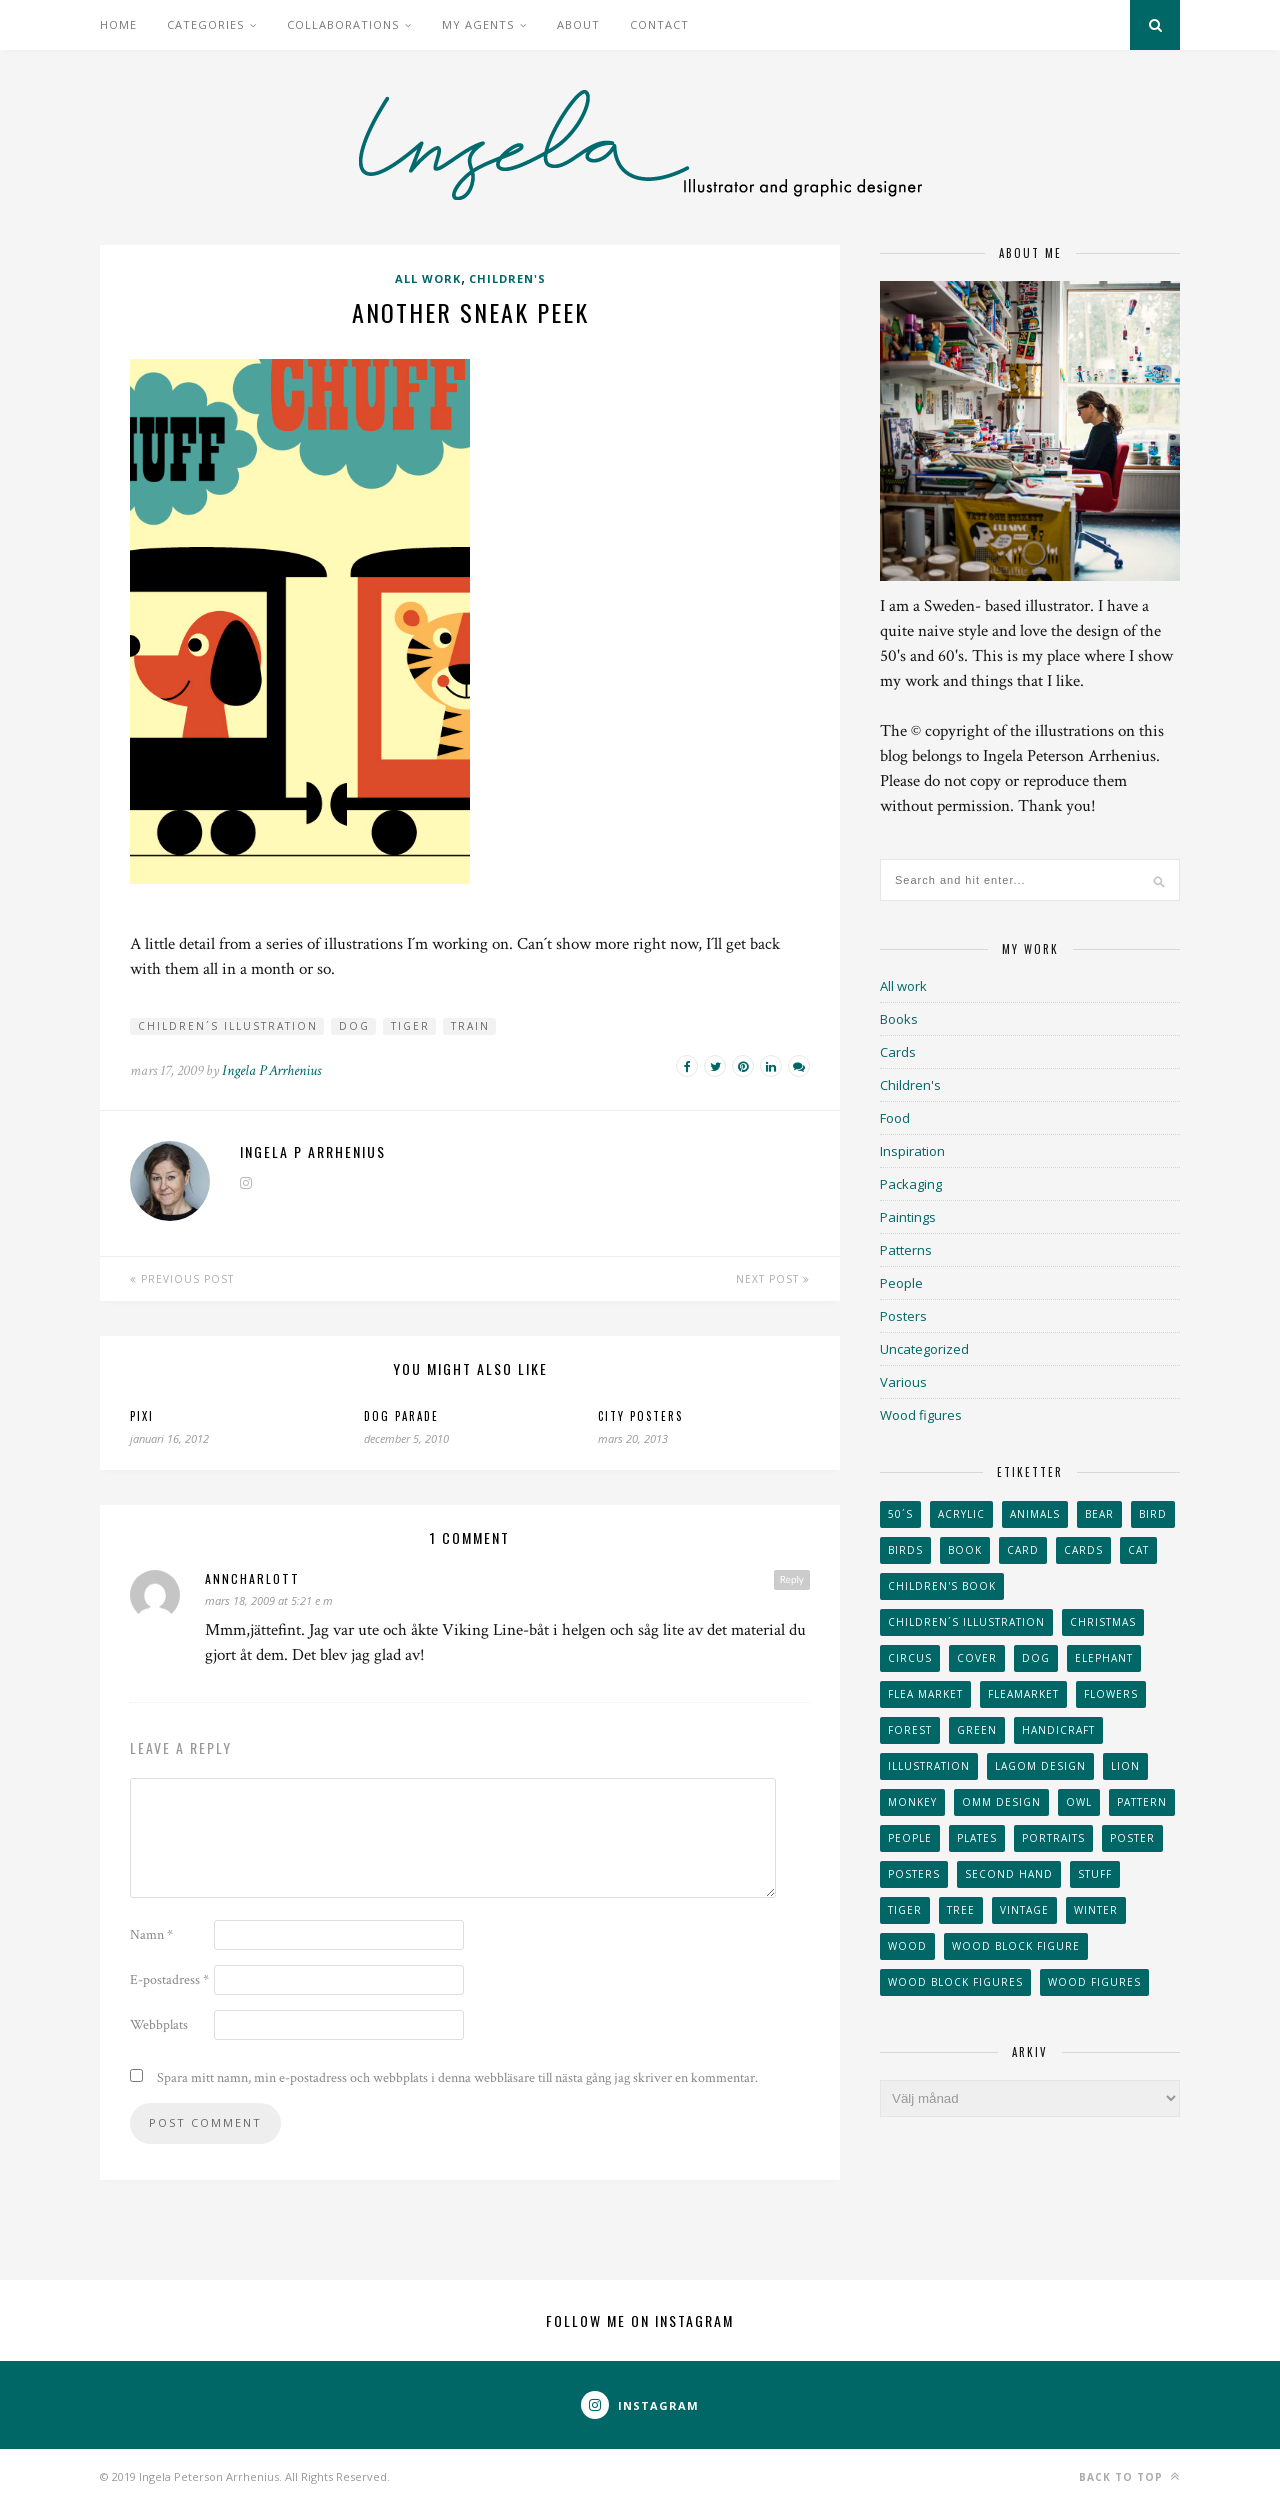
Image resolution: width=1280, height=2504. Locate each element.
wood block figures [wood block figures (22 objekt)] (955, 1982)
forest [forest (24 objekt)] (910, 1730)
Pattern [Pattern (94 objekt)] (1142, 1802)
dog (354, 1026)
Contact (659, 24)
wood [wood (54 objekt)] (907, 1946)
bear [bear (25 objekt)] (1099, 1514)
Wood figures (921, 1415)
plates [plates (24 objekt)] (977, 1838)
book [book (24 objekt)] (965, 1550)
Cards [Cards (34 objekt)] (1083, 1550)
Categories (205, 24)
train (470, 1026)
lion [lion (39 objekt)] (1125, 1766)
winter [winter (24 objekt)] (1096, 1910)
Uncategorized (924, 1349)
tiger (410, 1026)
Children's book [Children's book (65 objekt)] (942, 1586)
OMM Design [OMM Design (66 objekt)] (1001, 1802)
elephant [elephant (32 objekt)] (1104, 1658)
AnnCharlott (252, 1578)
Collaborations (343, 24)
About (578, 24)
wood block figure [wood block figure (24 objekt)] (1016, 1946)
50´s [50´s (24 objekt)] (900, 1514)
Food (895, 1118)
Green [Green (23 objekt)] (977, 1730)
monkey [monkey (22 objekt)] (912, 1802)
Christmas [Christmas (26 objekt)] (1103, 1622)
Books (899, 1019)
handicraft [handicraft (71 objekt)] (1058, 1730)
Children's (507, 278)
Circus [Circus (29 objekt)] (910, 1658)
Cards (898, 1052)
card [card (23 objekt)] (1023, 1550)
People (901, 1283)
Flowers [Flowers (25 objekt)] (1111, 1694)
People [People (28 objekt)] (910, 1838)
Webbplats (159, 2025)
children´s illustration (228, 1026)
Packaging (911, 1184)
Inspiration (912, 1151)
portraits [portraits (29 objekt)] (1053, 1838)
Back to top (1129, 2476)
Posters (903, 1316)
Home (118, 24)
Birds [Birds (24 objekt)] (905, 1550)
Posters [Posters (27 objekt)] (914, 1874)
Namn (151, 1935)
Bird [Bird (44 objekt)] (1153, 1514)
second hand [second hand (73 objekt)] (1009, 1874)
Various (903, 1382)
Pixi (142, 1416)
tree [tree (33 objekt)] (961, 1910)
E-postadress (169, 1980)
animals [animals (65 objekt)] (1035, 1514)
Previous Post (182, 1279)
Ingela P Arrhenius (271, 1070)
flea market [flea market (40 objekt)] (925, 1694)
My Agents (478, 24)
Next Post (773, 1279)
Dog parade (401, 1416)
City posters (640, 1416)
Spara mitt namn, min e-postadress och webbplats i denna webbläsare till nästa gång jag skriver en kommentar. (457, 2078)
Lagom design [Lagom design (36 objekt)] (1040, 1766)
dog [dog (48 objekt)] (1036, 1658)
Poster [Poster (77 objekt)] (1132, 1838)
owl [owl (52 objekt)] (1079, 1802)
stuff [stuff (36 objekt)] (1095, 1874)
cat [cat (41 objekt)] (1138, 1550)
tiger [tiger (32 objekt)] (905, 1910)
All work (428, 278)
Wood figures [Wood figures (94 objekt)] (1094, 1982)
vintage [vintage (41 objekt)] (1024, 1910)
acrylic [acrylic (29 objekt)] (961, 1514)
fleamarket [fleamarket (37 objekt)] (1023, 1694)
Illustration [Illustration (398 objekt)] (929, 1766)
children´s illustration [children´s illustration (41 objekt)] (966, 1622)
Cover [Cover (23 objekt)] (977, 1658)
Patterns (906, 1250)
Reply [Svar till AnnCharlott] (792, 1579)
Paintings (908, 1217)
